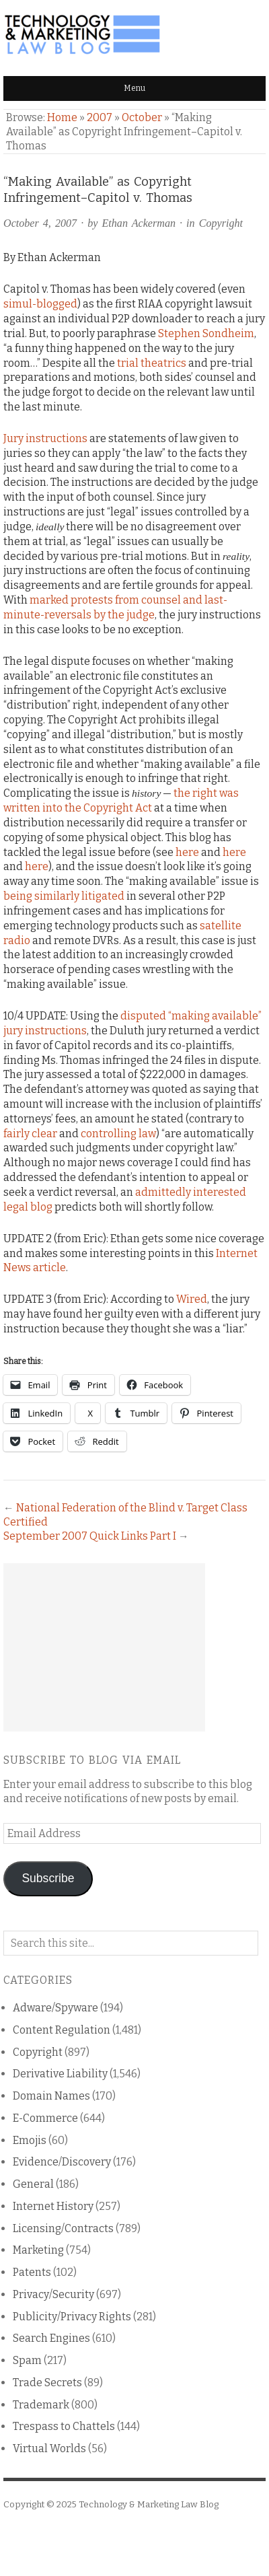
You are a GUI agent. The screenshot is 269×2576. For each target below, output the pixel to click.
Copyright (221, 223)
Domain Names (51, 2095)
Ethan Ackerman (139, 223)
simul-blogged (40, 303)
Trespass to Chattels (64, 2426)
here (187, 852)
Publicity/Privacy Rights (72, 2316)
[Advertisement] (104, 1647)
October (142, 117)
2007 (99, 117)
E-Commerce (45, 2118)
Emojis (29, 2140)
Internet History (53, 2206)
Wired (191, 1299)
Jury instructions (45, 438)
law (147, 1133)
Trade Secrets (47, 2382)
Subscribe (48, 1878)
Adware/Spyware (55, 2007)
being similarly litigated (63, 896)
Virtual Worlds (49, 2448)
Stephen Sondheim (206, 333)
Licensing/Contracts (63, 2228)
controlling (109, 1133)
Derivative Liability (60, 2073)
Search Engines (51, 2338)
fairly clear (30, 1133)
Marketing (38, 2250)
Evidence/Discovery (62, 2161)
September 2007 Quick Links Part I (89, 1536)
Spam (27, 2360)
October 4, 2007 (40, 223)
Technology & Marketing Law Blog (149, 2504)
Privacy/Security (53, 2294)
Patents (32, 2272)
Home (62, 117)
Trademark (41, 2404)
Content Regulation (61, 2030)
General (33, 2184)
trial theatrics (151, 363)
